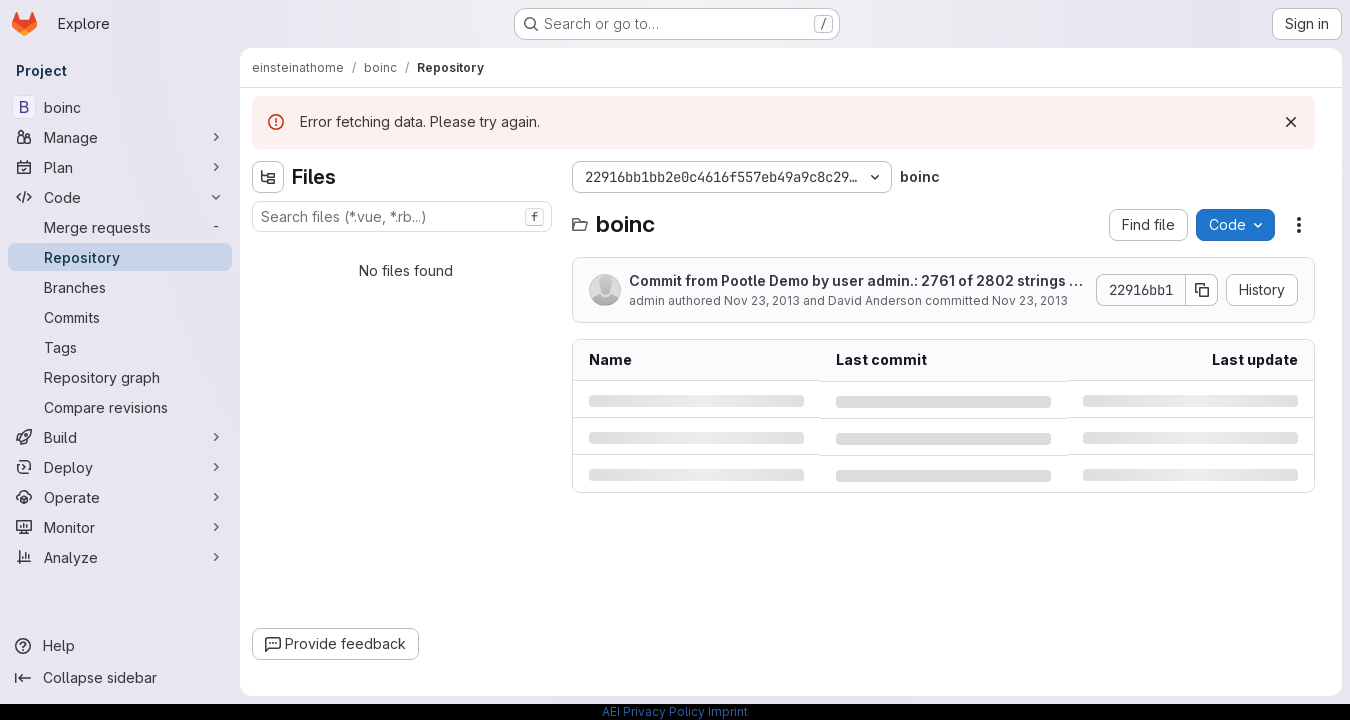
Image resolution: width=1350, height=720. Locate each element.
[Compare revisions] (120, 407)
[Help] (120, 646)
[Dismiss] (1291, 122)
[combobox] (402, 216)
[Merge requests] (120, 227)
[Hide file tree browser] (268, 177)
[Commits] (120, 317)
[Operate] (120, 497)
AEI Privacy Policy (653, 711)
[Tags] (120, 347)
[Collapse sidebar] (120, 678)
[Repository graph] (120, 377)
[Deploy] (120, 467)
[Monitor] (120, 527)
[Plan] (120, 167)
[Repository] (120, 257)
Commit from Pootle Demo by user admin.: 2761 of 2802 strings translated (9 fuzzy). (854, 281)
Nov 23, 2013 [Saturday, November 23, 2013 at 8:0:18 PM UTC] (762, 300)
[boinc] (120, 107)
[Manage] (120, 137)
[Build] (120, 437)
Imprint (728, 711)
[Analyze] (120, 557)
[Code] (120, 197)
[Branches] (120, 287)
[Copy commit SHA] (1202, 290)
